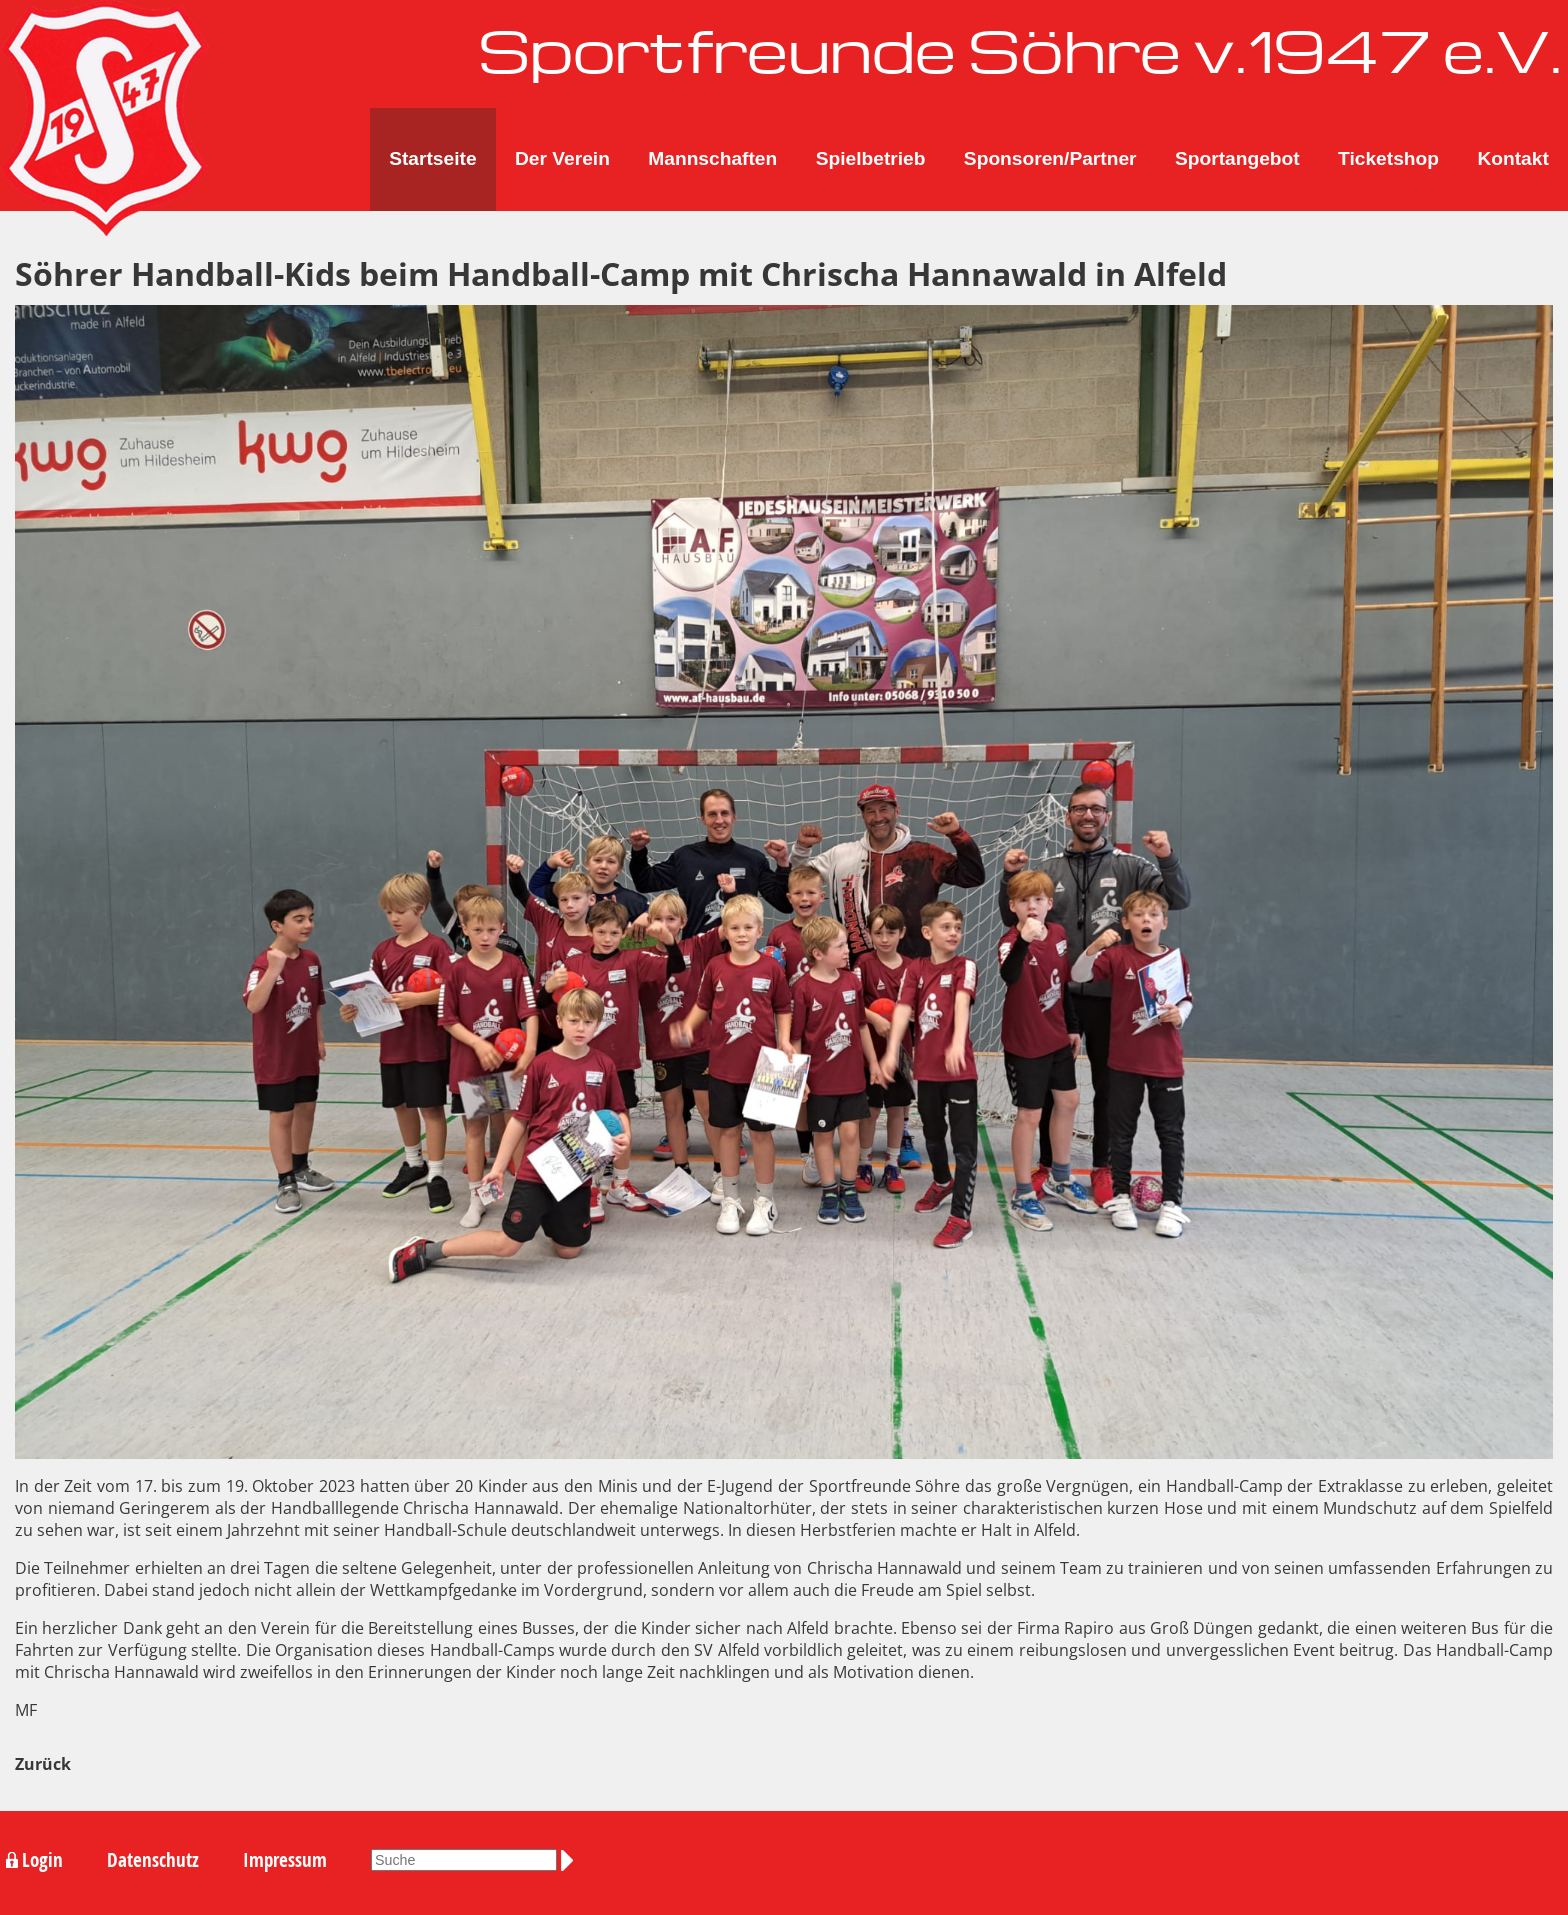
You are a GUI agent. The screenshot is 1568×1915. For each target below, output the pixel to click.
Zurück (43, 1764)
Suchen (571, 1861)
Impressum (285, 1860)
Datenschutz (153, 1860)
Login (42, 1860)
